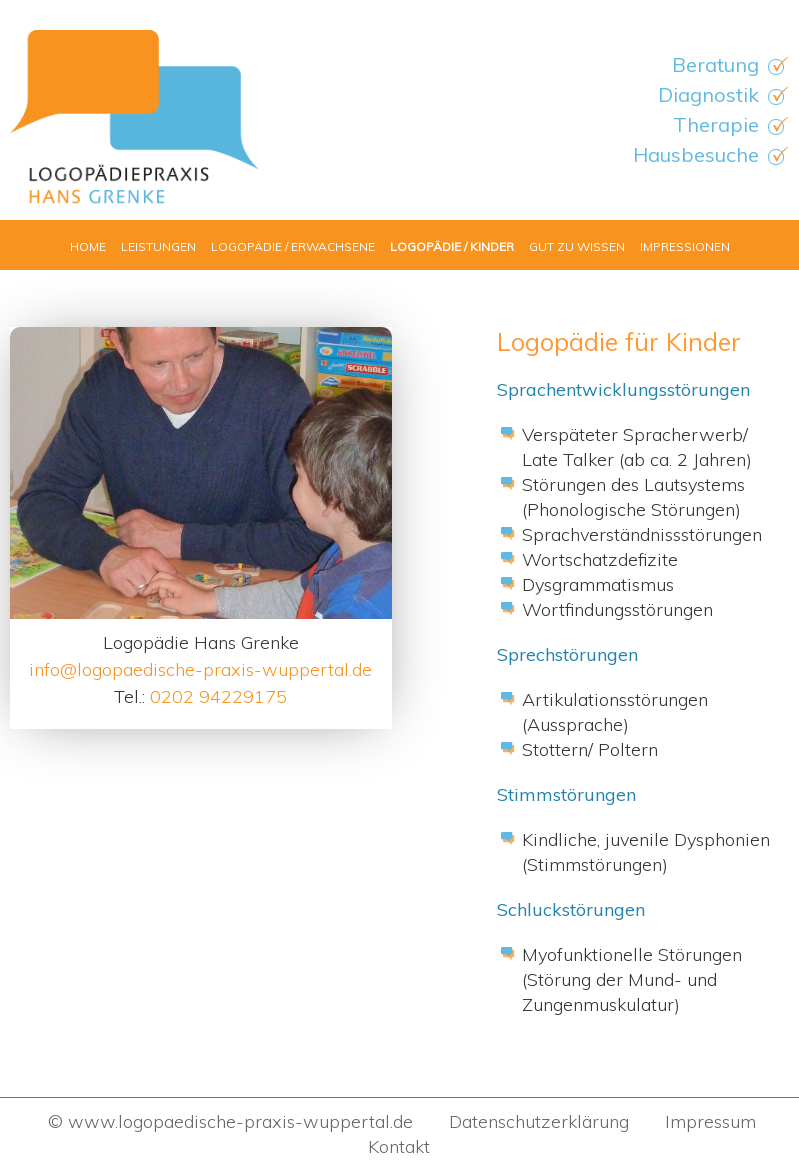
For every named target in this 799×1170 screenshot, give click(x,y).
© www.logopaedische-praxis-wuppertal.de (228, 1121)
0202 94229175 (218, 696)
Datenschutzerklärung (539, 1121)
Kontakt (399, 1146)
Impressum (710, 1121)
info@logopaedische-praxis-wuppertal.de (200, 669)
